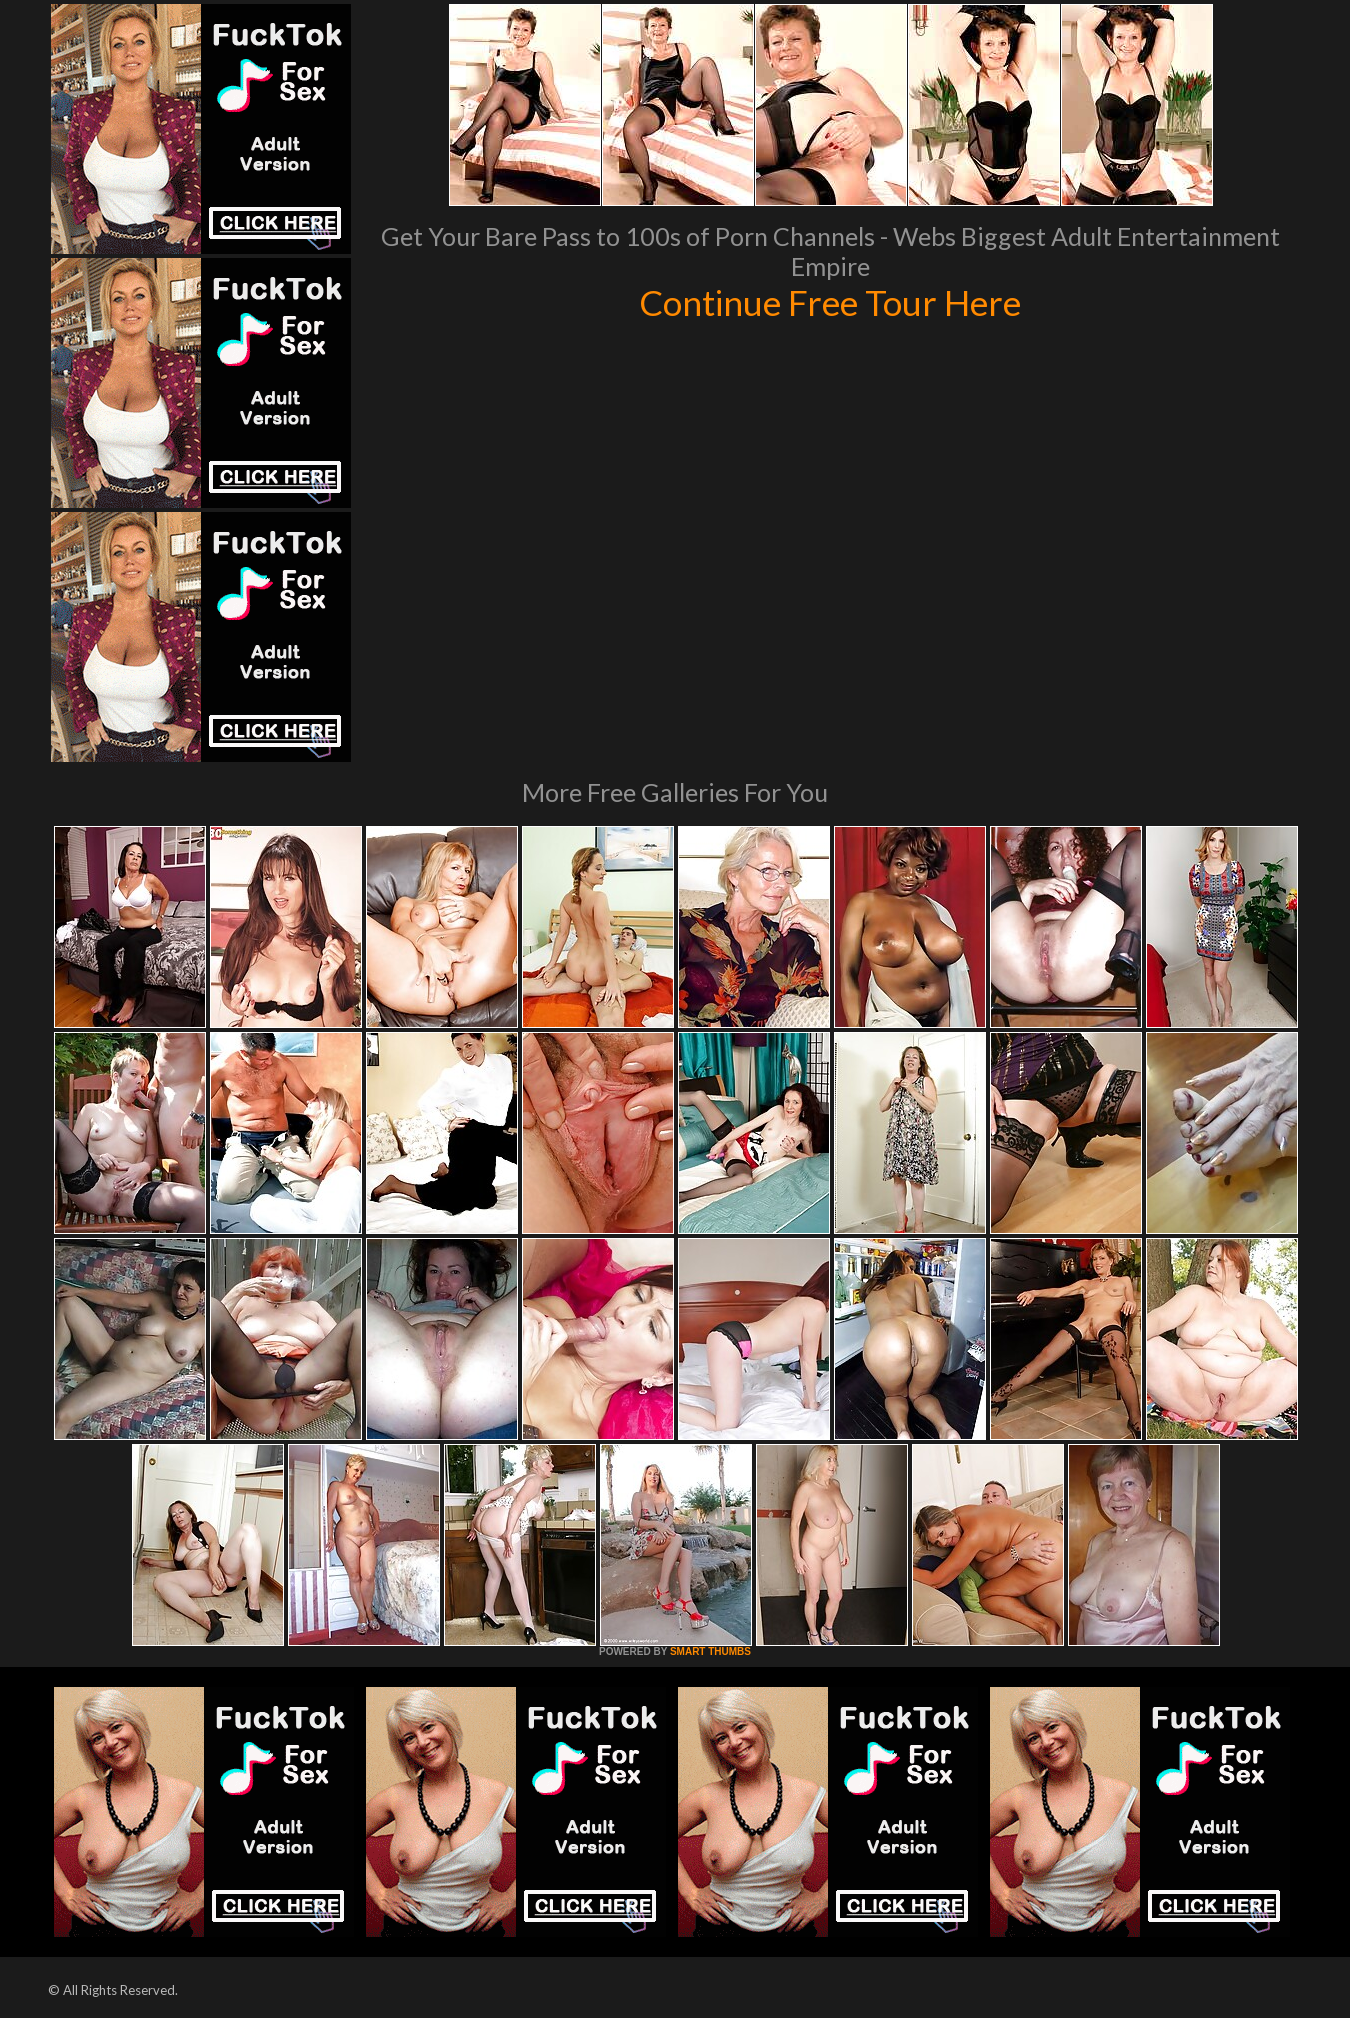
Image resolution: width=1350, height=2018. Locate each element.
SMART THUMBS (710, 1651)
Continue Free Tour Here (830, 302)
